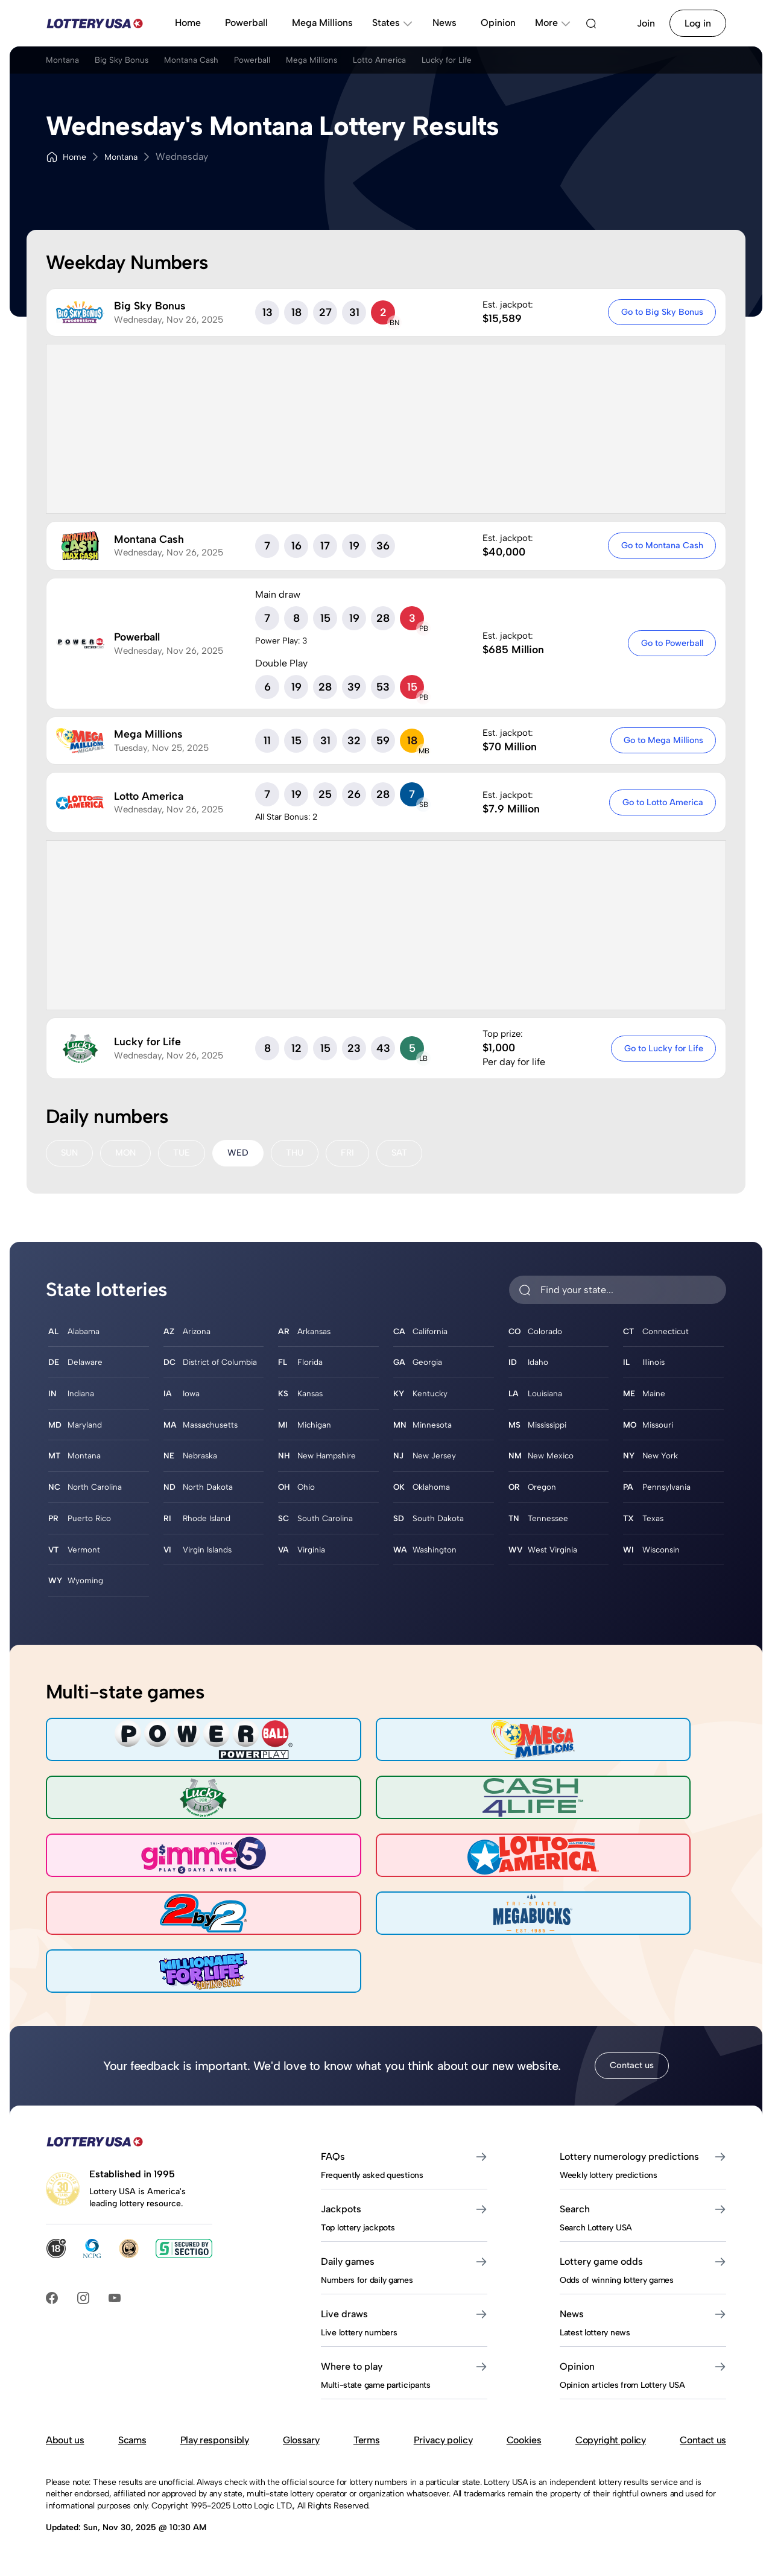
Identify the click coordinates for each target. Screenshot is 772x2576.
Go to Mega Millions (661, 740)
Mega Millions (322, 22)
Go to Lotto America (660, 802)
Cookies (524, 2451)
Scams (132, 2451)
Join (646, 23)
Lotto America (465, 65)
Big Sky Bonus (139, 65)
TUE (186, 1153)
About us (65, 2451)
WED (244, 1153)
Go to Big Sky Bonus (660, 311)
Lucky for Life (549, 65)
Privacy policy (443, 2451)
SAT (410, 1153)
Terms (366, 2451)
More (553, 22)
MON (128, 1153)
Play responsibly (214, 2451)
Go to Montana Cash (660, 545)
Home (188, 22)
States (392, 22)
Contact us (631, 2077)
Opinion (498, 22)
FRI (357, 1153)
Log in (698, 23)
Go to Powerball (670, 643)
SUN (70, 1153)
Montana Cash (226, 65)
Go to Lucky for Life (661, 1048)
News (444, 22)
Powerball (246, 22)
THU (303, 1153)
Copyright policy (610, 2451)
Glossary (301, 2451)
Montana (65, 65)
